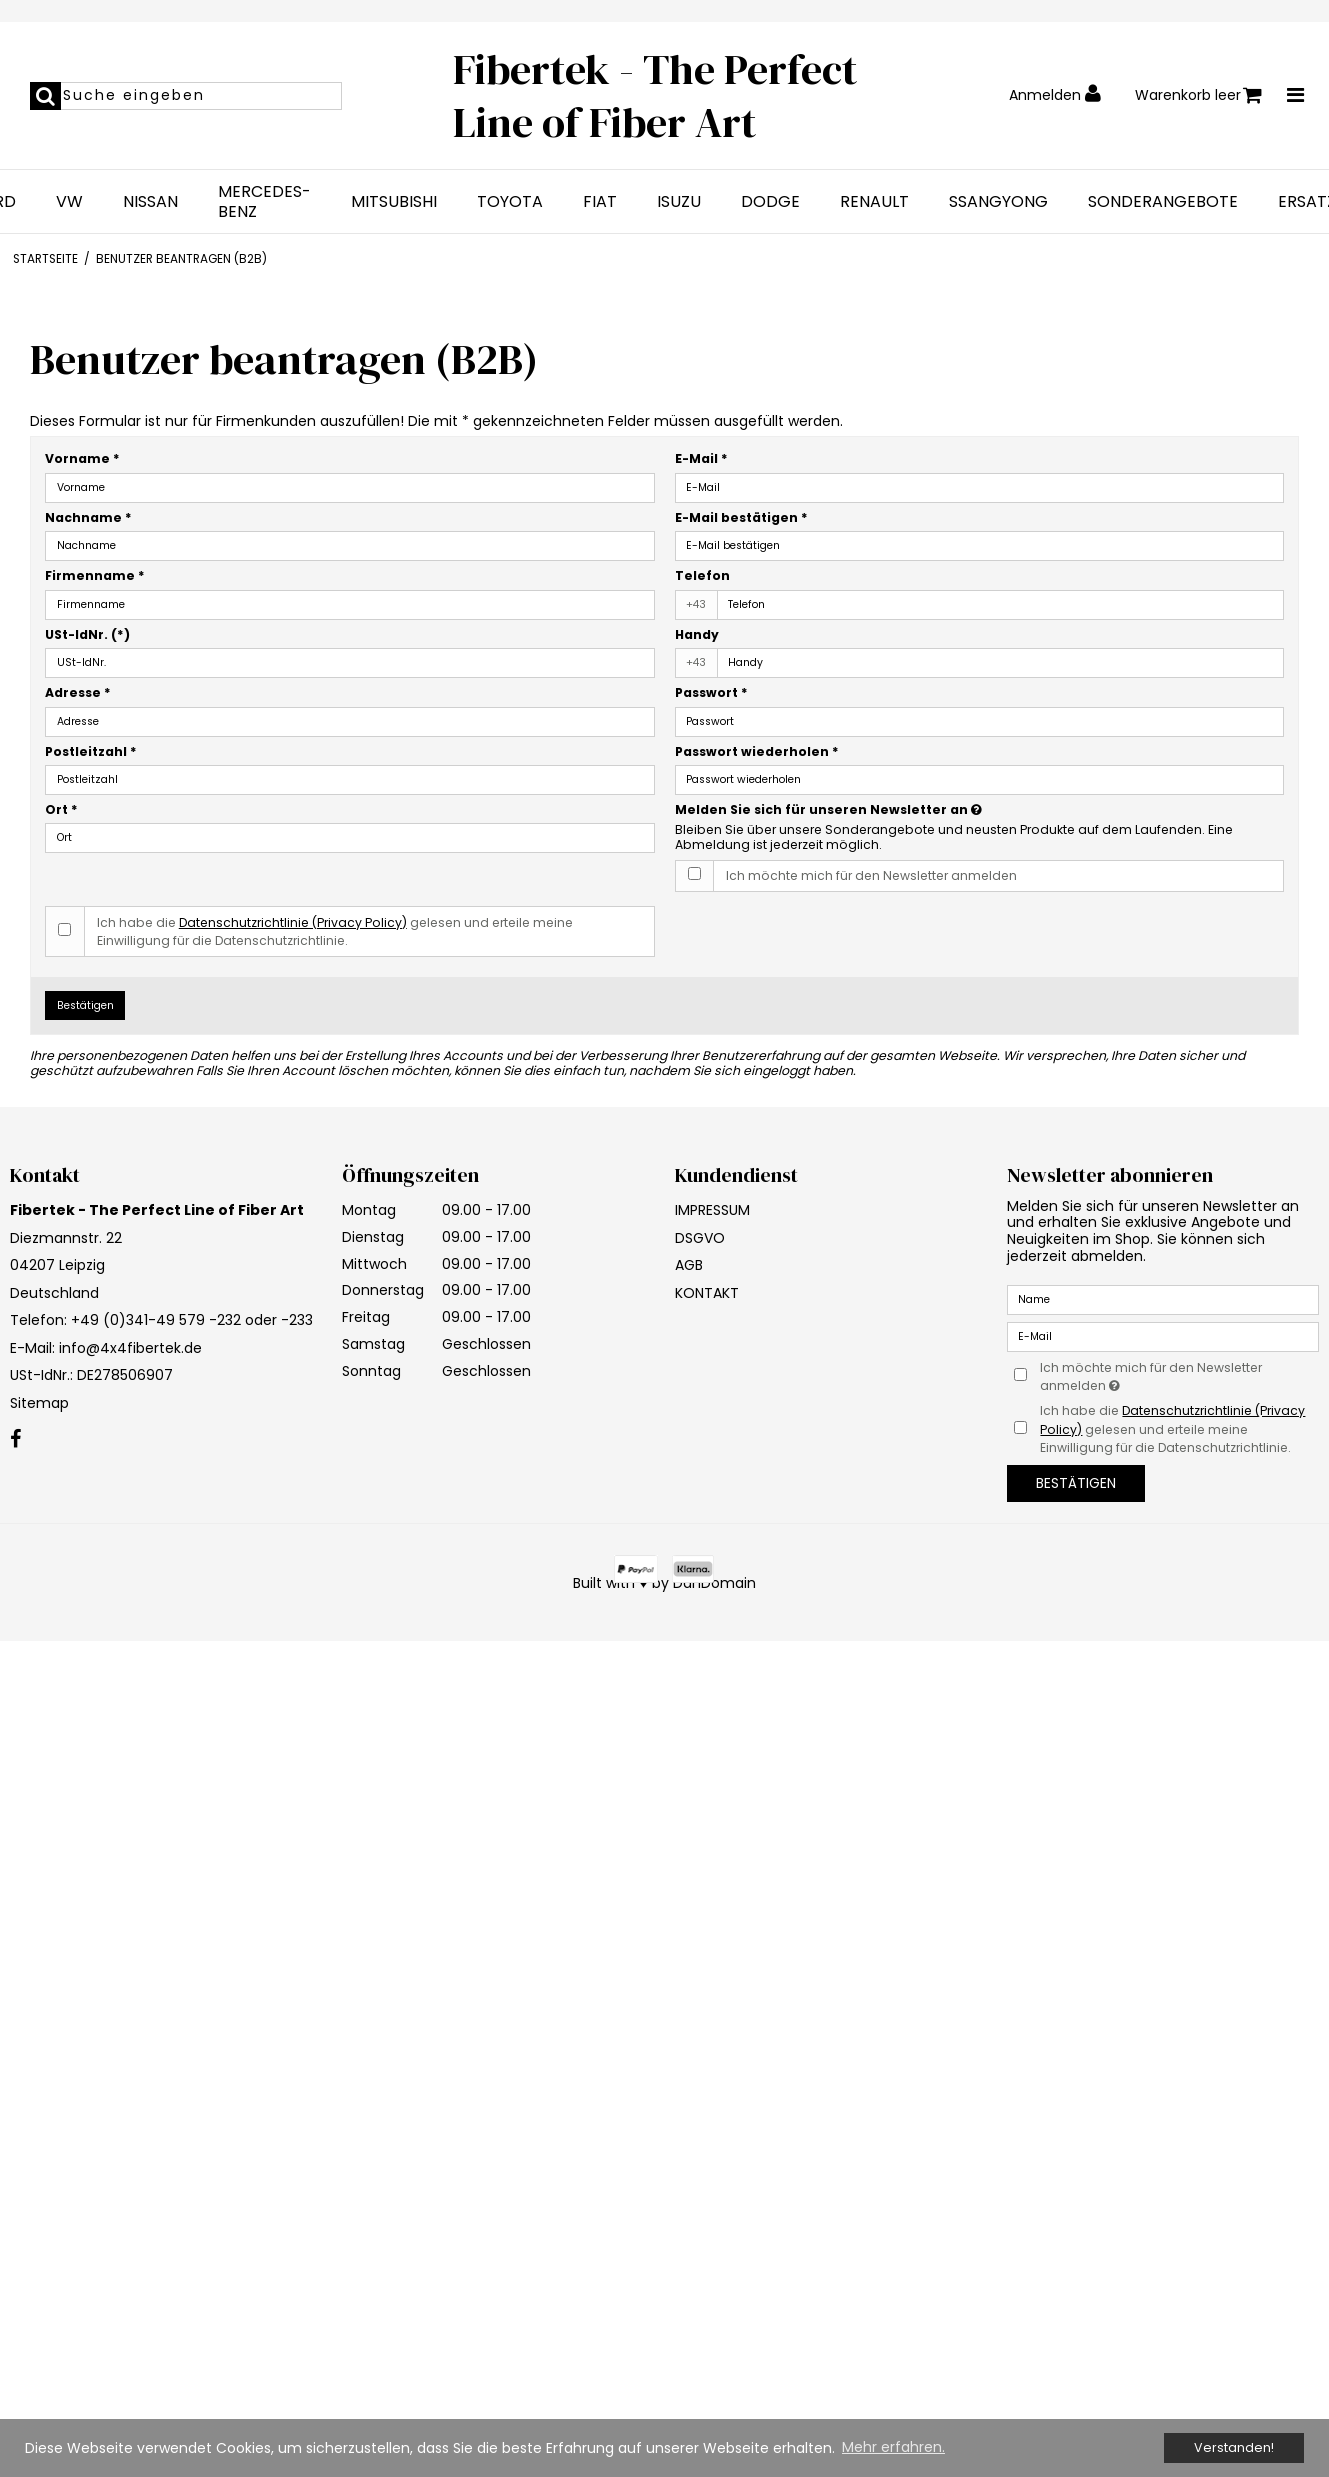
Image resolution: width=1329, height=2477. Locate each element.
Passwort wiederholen (757, 751)
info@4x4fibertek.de (130, 1348)
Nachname (88, 517)
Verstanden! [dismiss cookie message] (1234, 2447)
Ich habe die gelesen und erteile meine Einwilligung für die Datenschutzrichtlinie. (335, 931)
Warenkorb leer (1198, 95)
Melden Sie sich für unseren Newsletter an (898, 809)
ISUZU (679, 202)
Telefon (702, 575)
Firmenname (95, 575)
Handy (697, 634)
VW (69, 202)
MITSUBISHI (394, 202)
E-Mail (701, 458)
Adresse (78, 692)
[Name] (1163, 1299)
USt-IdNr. (87, 634)
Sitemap (39, 1403)
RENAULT (874, 202)
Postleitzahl (91, 751)
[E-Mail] (1163, 1336)
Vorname (82, 458)
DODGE (770, 202)
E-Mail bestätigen (741, 517)
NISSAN (150, 202)
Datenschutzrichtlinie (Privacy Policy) (293, 922)
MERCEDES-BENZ (264, 202)
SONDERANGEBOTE (1163, 202)
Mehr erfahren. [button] (893, 2447)
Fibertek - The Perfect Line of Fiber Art (655, 95)
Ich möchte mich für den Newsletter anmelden (871, 875)
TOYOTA (510, 202)
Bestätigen (85, 1005)
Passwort (711, 692)
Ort (61, 809)
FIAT (600, 202)
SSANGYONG (998, 202)
